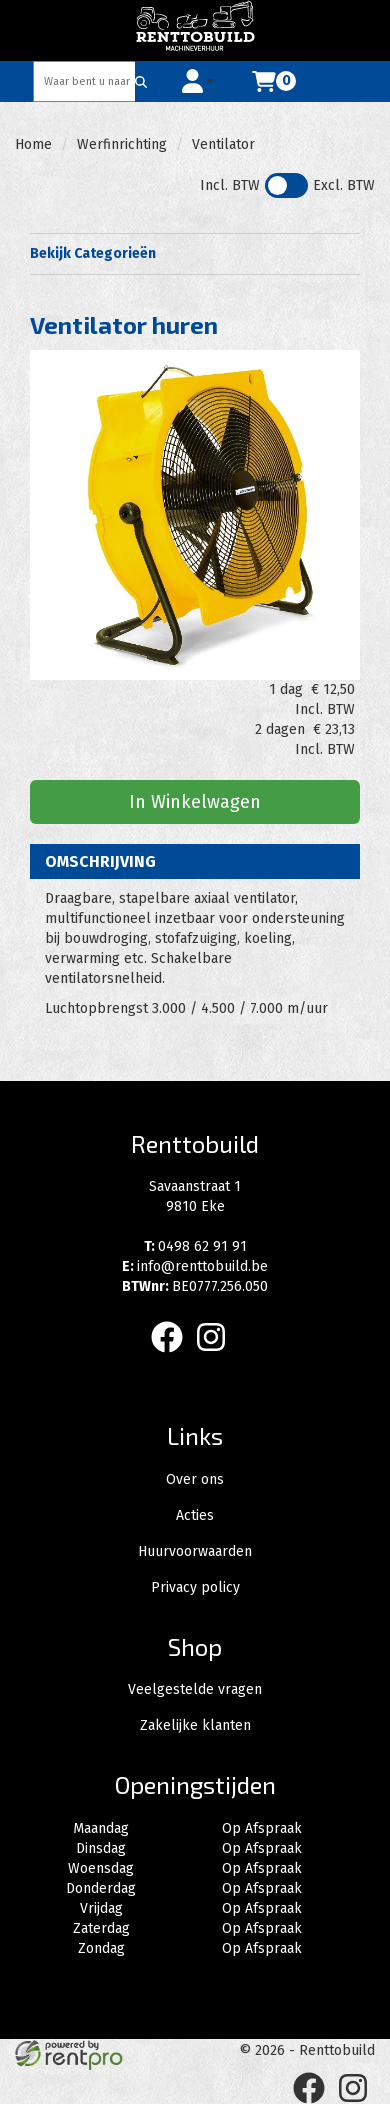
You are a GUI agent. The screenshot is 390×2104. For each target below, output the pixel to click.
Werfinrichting (122, 144)
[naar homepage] (195, 30)
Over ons (195, 1479)
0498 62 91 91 (195, 1246)
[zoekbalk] (85, 81)
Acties (195, 1515)
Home (33, 144)
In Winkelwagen (195, 802)
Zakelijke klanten (195, 1725)
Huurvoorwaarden (195, 1551)
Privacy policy (195, 1587)
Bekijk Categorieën (195, 253)
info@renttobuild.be (195, 1266)
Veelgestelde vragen (195, 1689)
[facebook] (173, 1356)
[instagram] (217, 1356)
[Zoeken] (141, 81)
